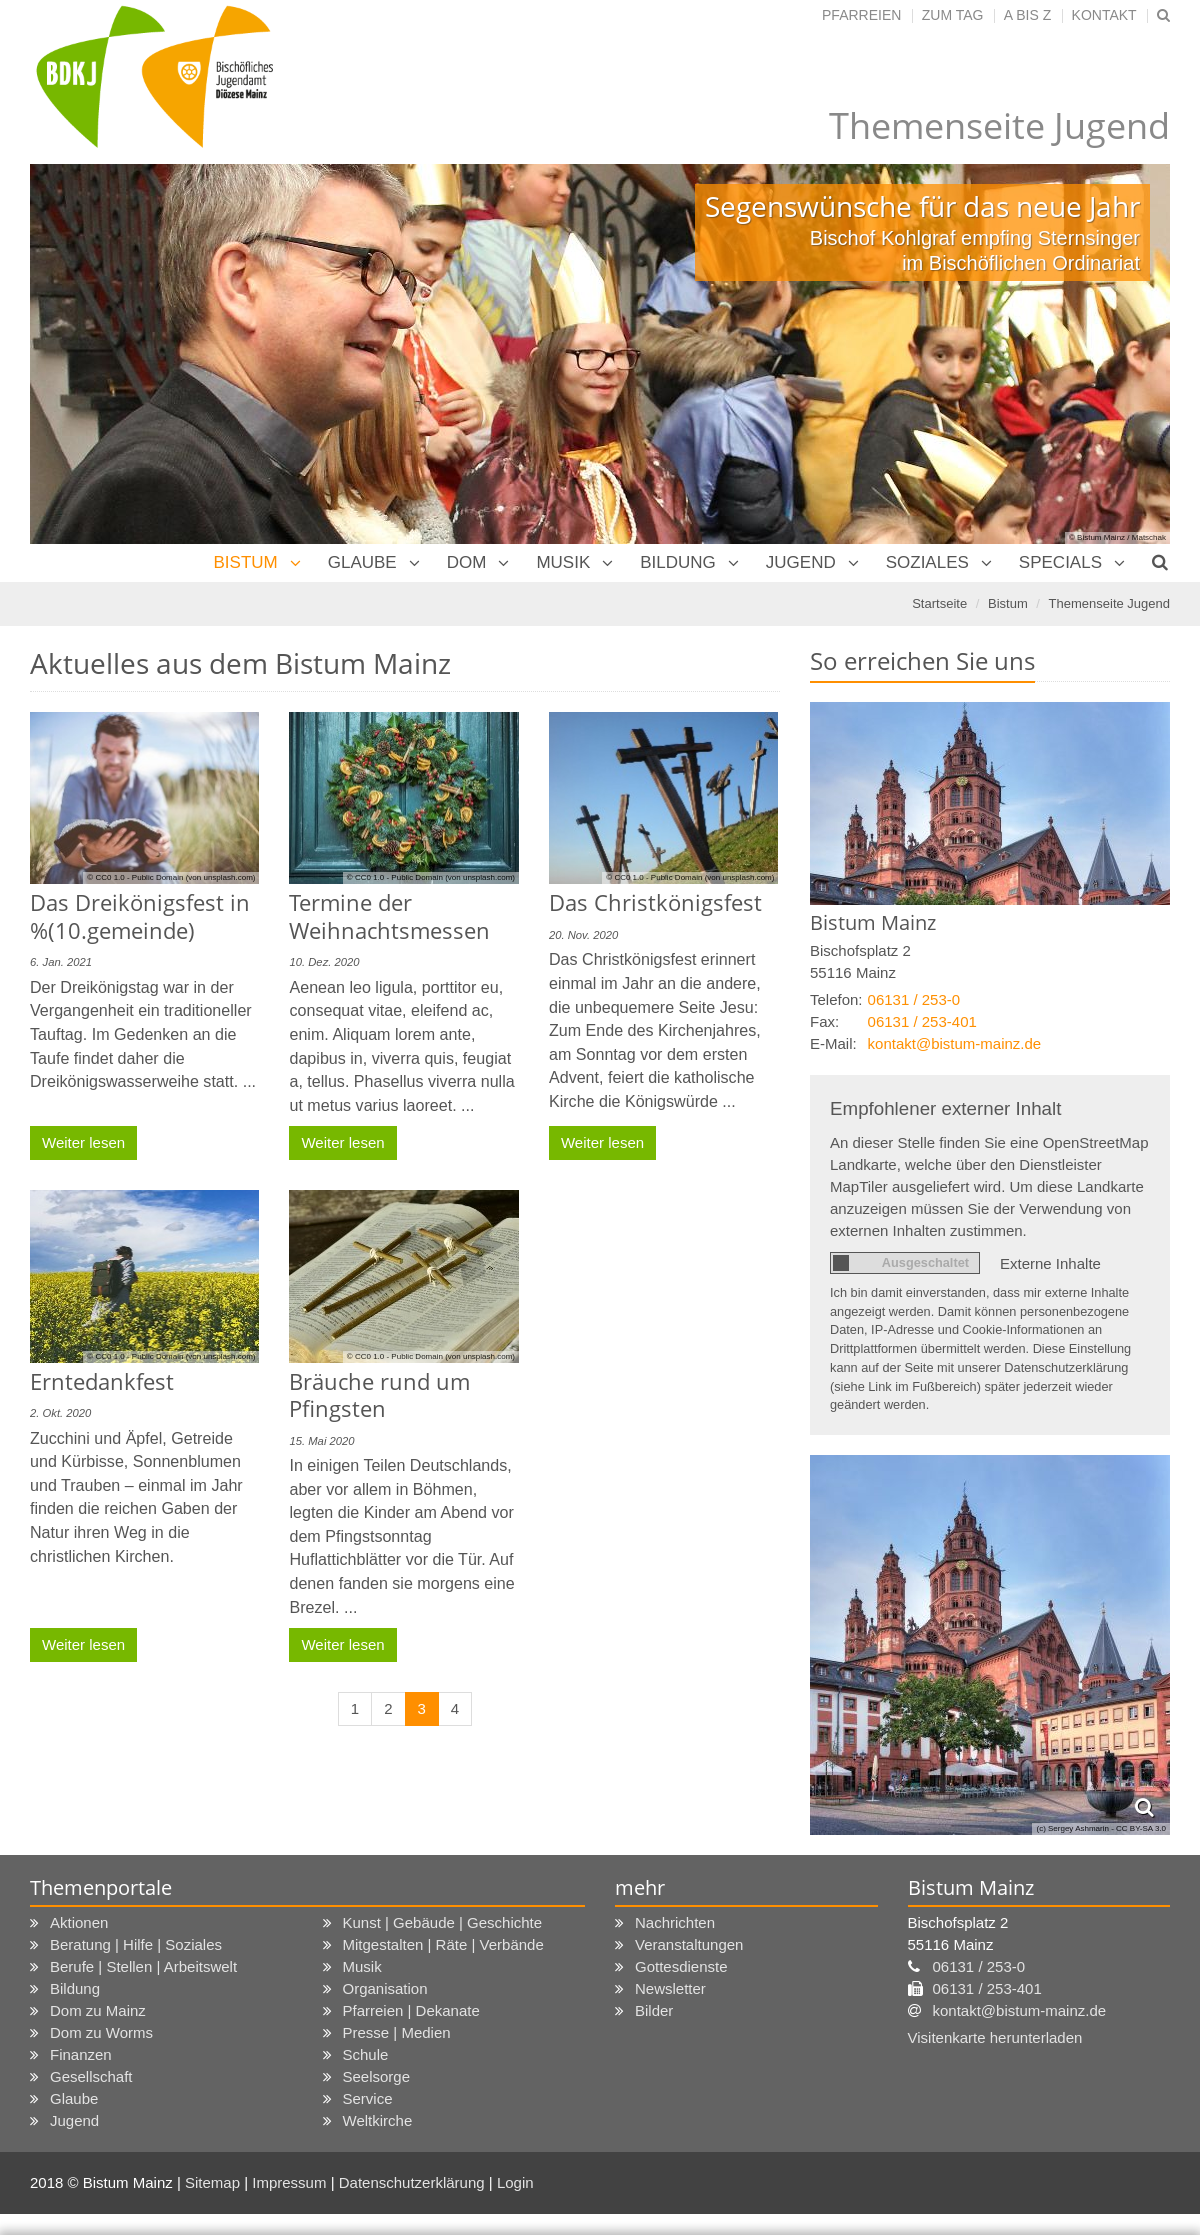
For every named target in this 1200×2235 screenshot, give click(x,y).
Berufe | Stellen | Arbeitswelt (143, 1749)
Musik (563, 345)
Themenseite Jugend (1109, 386)
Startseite (939, 386)
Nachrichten (675, 1705)
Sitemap (212, 1965)
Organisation (385, 1771)
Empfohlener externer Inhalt (945, 891)
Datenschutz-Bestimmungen (559, 2165)
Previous (80, 137)
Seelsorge (377, 1859)
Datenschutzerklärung (414, 1965)
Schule (366, 1837)
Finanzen (81, 1837)
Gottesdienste (681, 1749)
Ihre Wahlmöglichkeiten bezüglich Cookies (260, 2053)
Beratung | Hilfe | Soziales (136, 1727)
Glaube (362, 345)
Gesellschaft (91, 1859)
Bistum (245, 345)
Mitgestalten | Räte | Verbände (443, 1727)
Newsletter (670, 1771)
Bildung (678, 345)
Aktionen (79, 1705)
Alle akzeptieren (1095, 2196)
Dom (467, 345)
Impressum (291, 1965)
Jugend (801, 345)
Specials (1060, 345)
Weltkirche (378, 1903)
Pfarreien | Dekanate (411, 1793)
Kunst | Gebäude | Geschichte (443, 1705)
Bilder (654, 1793)
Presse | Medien (397, 1815)
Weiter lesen (83, 916)
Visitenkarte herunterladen (995, 1820)
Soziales (927, 345)
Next (1120, 137)
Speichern (938, 2196)
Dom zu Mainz (98, 1793)
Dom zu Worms (101, 1815)
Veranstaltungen (689, 1727)
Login (515, 1965)
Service (368, 1881)
